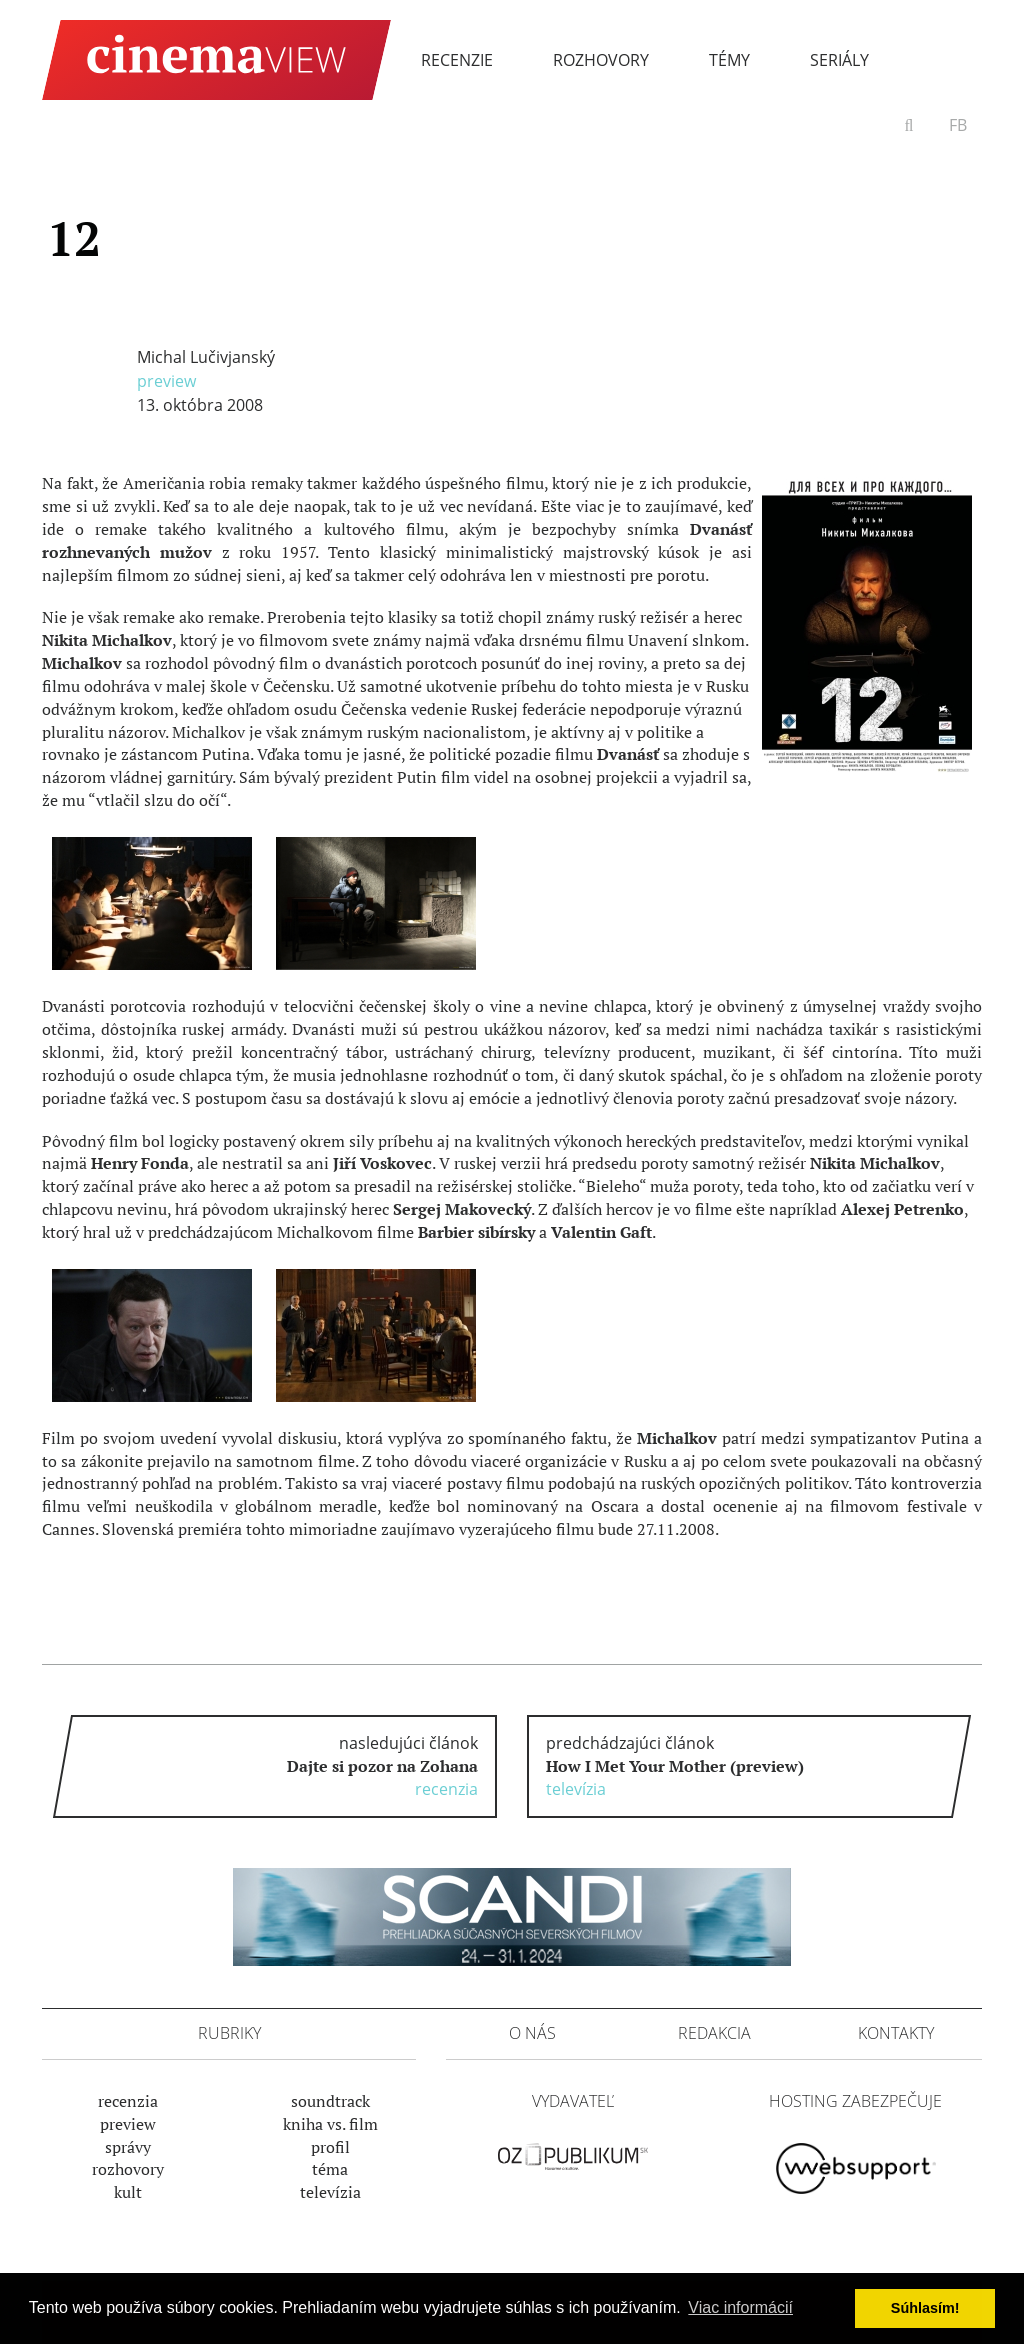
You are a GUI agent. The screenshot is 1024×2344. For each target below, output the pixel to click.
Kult (128, 2192)
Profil (330, 2147)
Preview (166, 381)
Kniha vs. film (330, 2124)
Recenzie (457, 60)
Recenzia (128, 2101)
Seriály (839, 60)
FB (958, 125)
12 (74, 238)
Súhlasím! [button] (925, 2308)
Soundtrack (330, 2101)
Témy (729, 60)
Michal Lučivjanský (206, 357)
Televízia (330, 2192)
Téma (330, 2169)
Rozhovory (601, 60)
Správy (128, 2147)
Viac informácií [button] (740, 2307)
